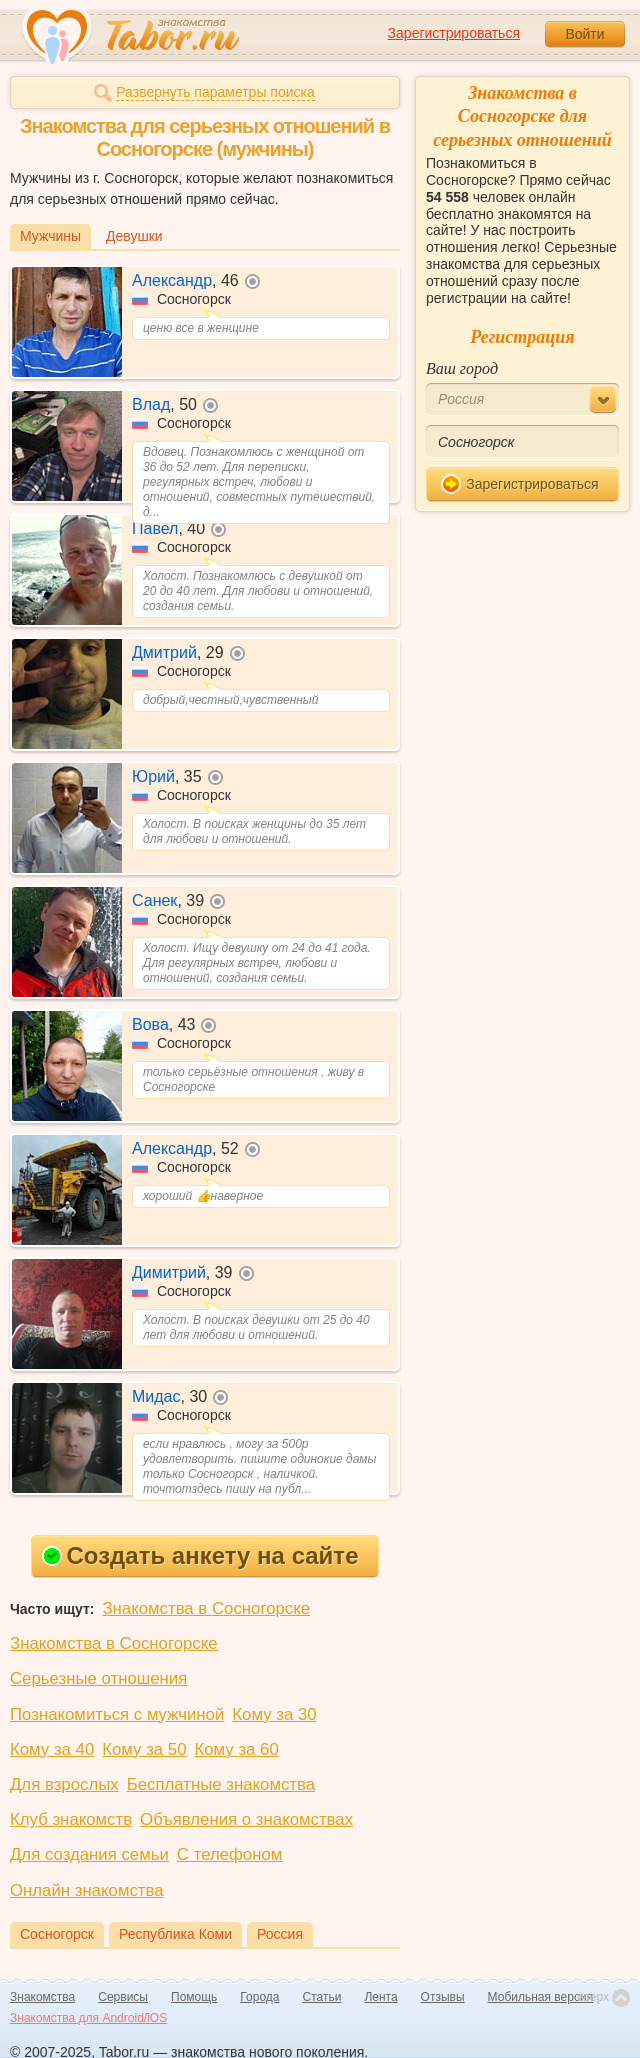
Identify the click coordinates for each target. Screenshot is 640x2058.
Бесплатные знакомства (221, 1784)
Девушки (134, 236)
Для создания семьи (89, 1854)
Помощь (194, 1997)
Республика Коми (175, 1934)
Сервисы (123, 1997)
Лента (380, 1997)
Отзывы (443, 1997)
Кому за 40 (52, 1749)
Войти (584, 34)
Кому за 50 (144, 1749)
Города (259, 1997)
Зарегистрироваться (454, 33)
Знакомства (42, 1997)
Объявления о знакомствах (246, 1819)
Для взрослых (64, 1784)
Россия (280, 1934)
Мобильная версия (541, 1997)
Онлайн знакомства (87, 1890)
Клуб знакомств (71, 1819)
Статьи (322, 1997)
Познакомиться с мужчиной (117, 1714)
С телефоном (229, 1854)
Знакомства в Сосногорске (206, 1608)
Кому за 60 (237, 1749)
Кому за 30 (274, 1714)
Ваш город (462, 368)
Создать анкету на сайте (200, 1555)
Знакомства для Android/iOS (88, 2018)
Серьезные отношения (98, 1678)
